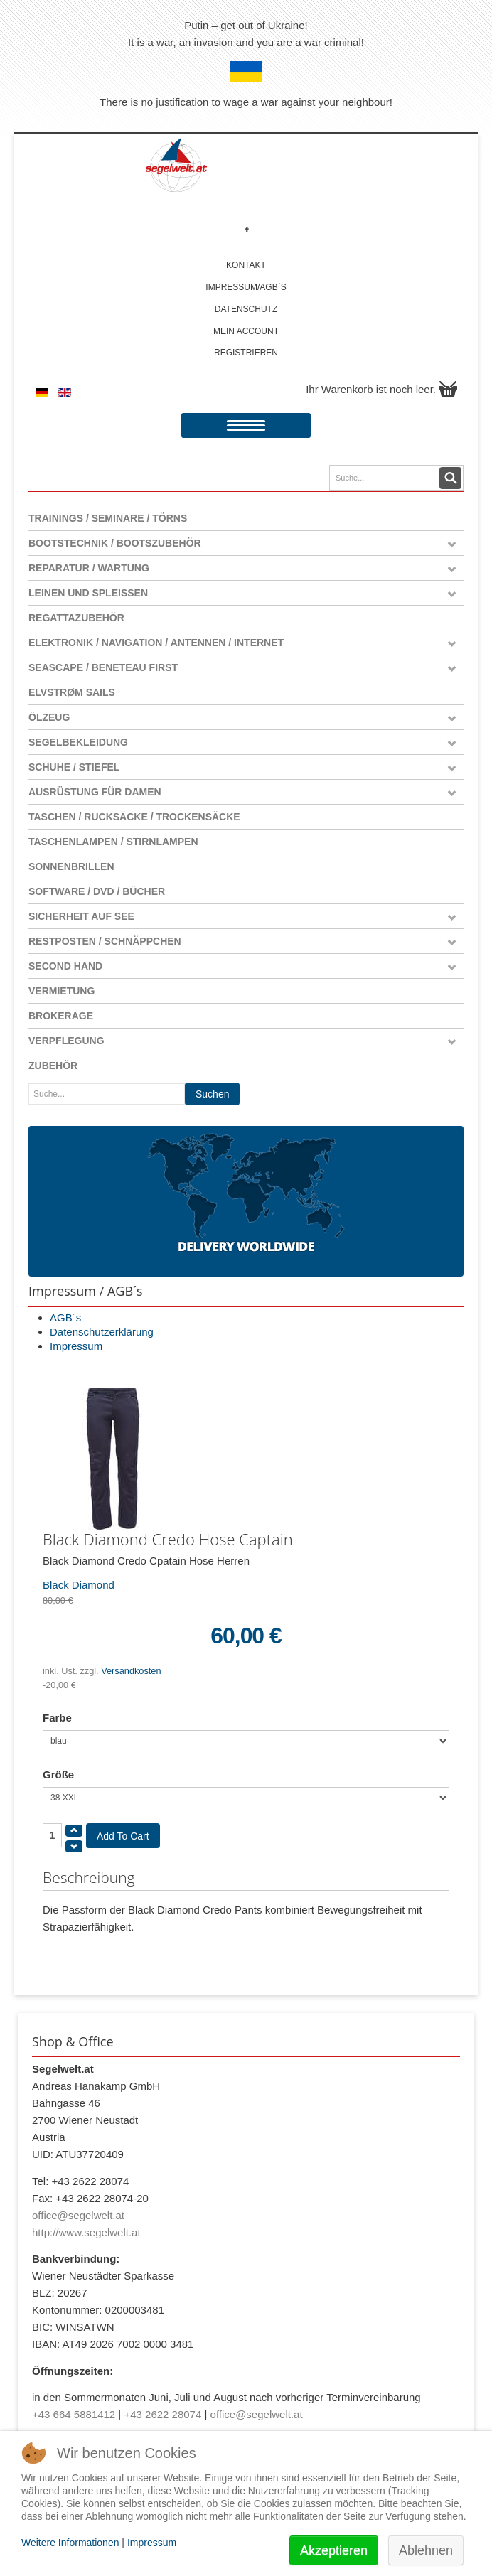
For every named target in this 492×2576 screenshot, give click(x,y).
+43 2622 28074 (162, 2414)
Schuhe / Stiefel (73, 767)
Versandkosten (131, 1670)
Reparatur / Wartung (88, 568)
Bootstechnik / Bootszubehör (114, 543)
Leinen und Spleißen (88, 593)
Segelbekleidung (78, 742)
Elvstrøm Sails (71, 692)
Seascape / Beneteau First (103, 667)
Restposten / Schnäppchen (104, 941)
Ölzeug (49, 717)
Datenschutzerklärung (102, 1332)
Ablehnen (426, 2550)
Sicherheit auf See (81, 916)
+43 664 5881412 (73, 2414)
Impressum (76, 1346)
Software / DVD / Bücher (96, 891)
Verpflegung (66, 1040)
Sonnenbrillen (71, 866)
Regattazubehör (76, 617)
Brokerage (60, 1015)
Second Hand (65, 966)
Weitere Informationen (70, 2542)
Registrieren (246, 353)
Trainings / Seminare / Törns (107, 518)
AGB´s (65, 1317)
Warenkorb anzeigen (448, 389)
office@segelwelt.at (78, 2215)
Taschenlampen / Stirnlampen (113, 841)
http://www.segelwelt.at (86, 2232)
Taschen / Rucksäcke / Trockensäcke (134, 816)
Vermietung (61, 991)
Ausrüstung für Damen (94, 792)
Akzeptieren (334, 2550)
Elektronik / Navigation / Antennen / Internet (156, 642)
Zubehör (52, 1065)
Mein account (246, 331)
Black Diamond (78, 1585)
